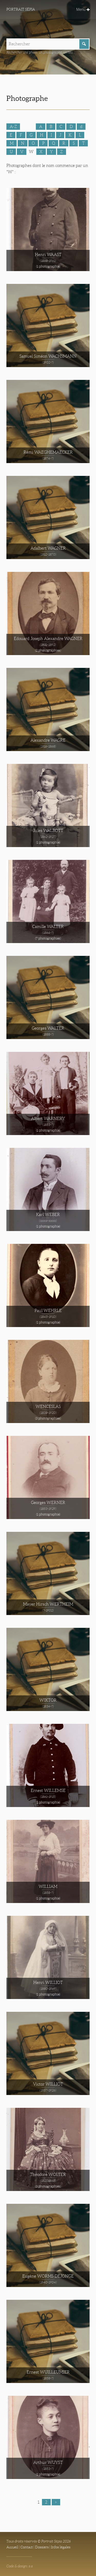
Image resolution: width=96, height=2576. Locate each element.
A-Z (13, 126)
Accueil (12, 2547)
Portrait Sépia (20, 9)
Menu (83, 9)
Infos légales (60, 2547)
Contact (26, 2547)
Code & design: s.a (19, 2566)
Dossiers (42, 2547)
